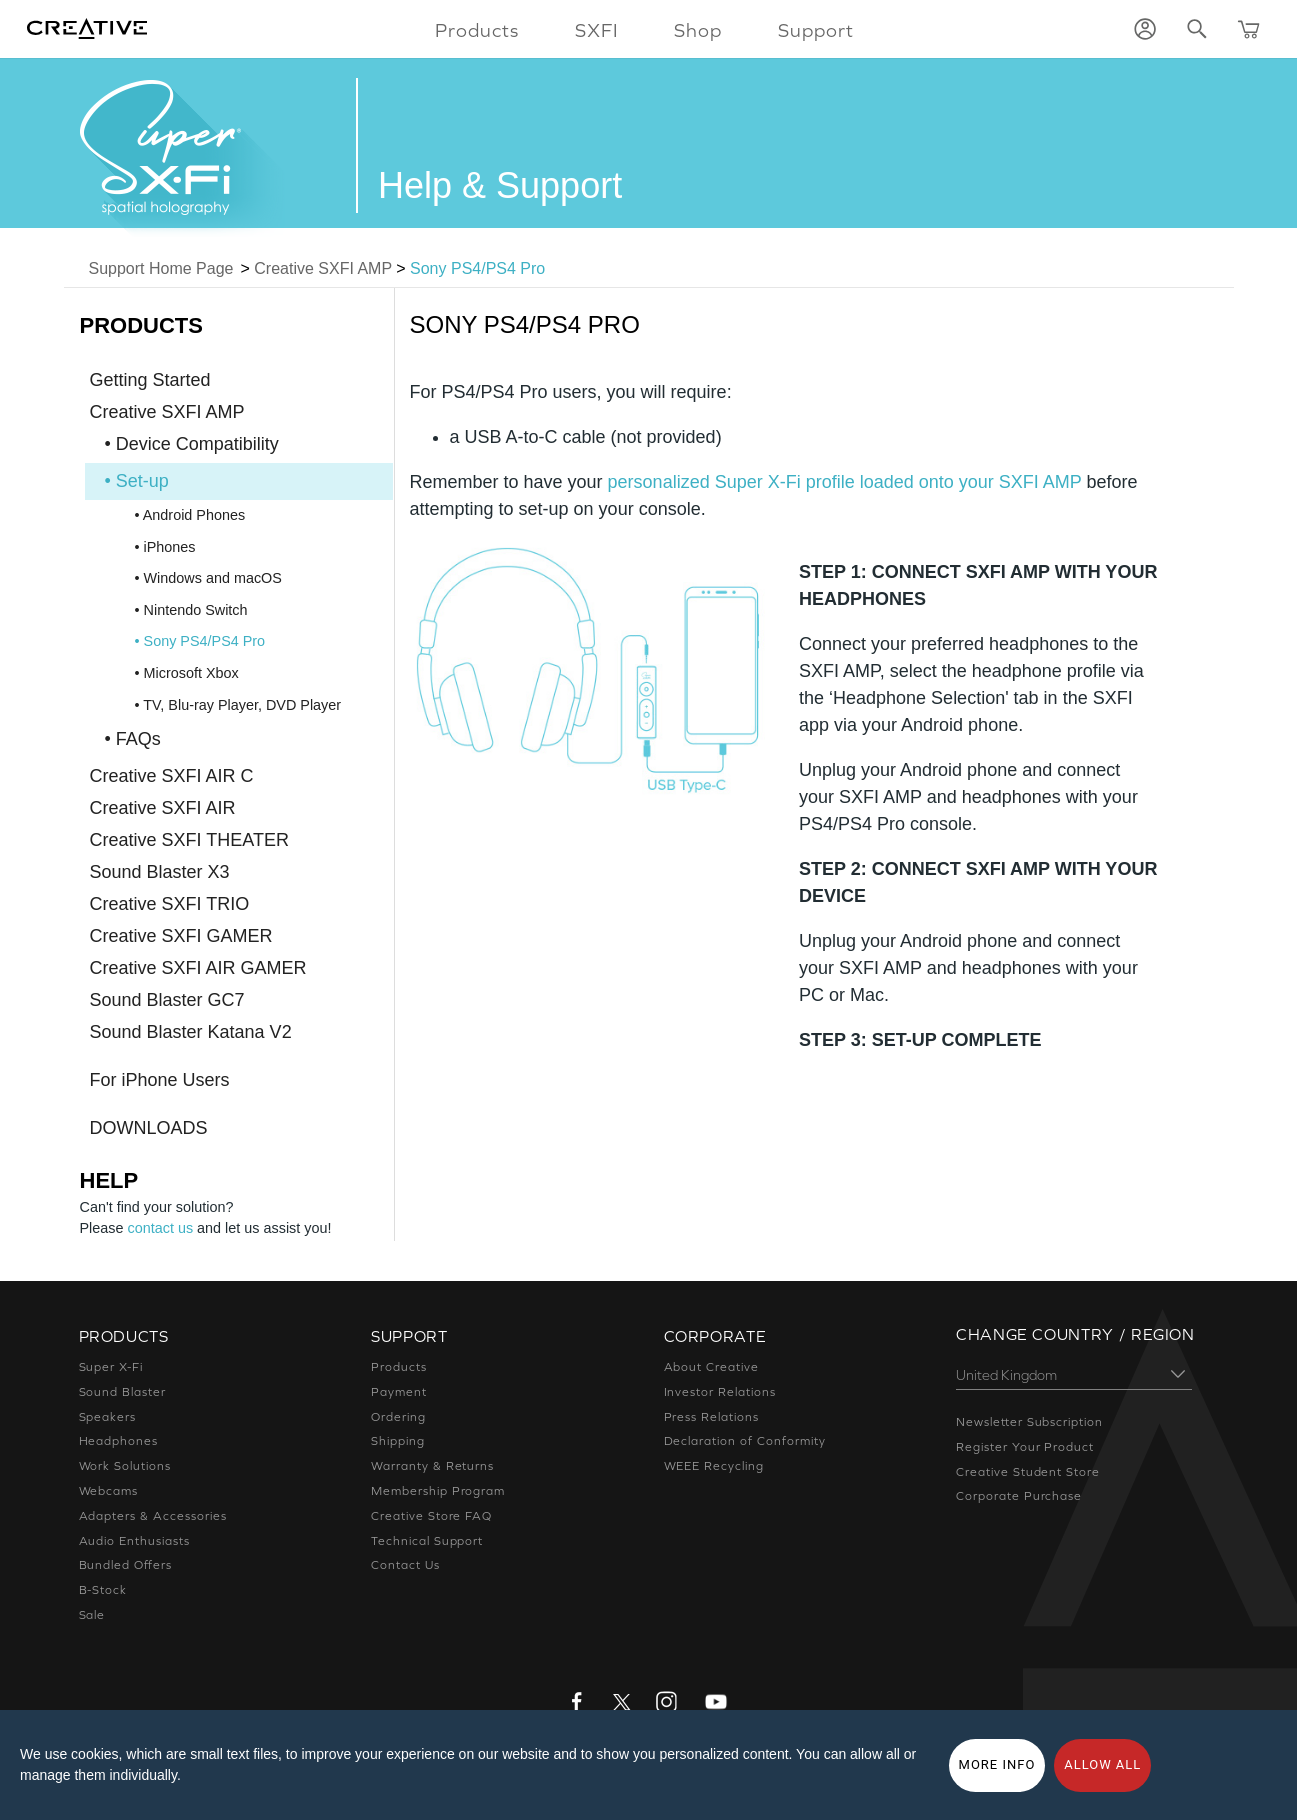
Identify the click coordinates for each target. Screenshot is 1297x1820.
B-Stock (103, 1590)
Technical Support (427, 1541)
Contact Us (405, 1565)
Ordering (398, 1417)
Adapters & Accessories (153, 1516)
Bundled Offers (125, 1565)
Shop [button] (698, 29)
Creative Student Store (1027, 1472)
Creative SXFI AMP (323, 268)
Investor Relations (720, 1392)
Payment (398, 1392)
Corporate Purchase (1018, 1496)
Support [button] (811, 29)
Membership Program (437, 1491)
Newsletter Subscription (1030, 1422)
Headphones (118, 1441)
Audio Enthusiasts (135, 1541)
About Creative (710, 1367)
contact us (161, 1228)
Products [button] (482, 29)
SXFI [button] (598, 29)
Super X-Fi (112, 1367)
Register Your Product (1024, 1447)
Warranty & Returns (432, 1466)
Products (398, 1367)
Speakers (108, 1417)
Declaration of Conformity (743, 1441)
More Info (997, 1764)
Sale (93, 1615)
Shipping (398, 1441)
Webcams (109, 1491)
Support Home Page (161, 268)
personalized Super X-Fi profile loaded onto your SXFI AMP (845, 482)
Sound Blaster (123, 1392)
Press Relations (713, 1417)
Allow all (1102, 1764)
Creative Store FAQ (431, 1516)
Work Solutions (126, 1466)
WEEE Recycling (716, 1466)
